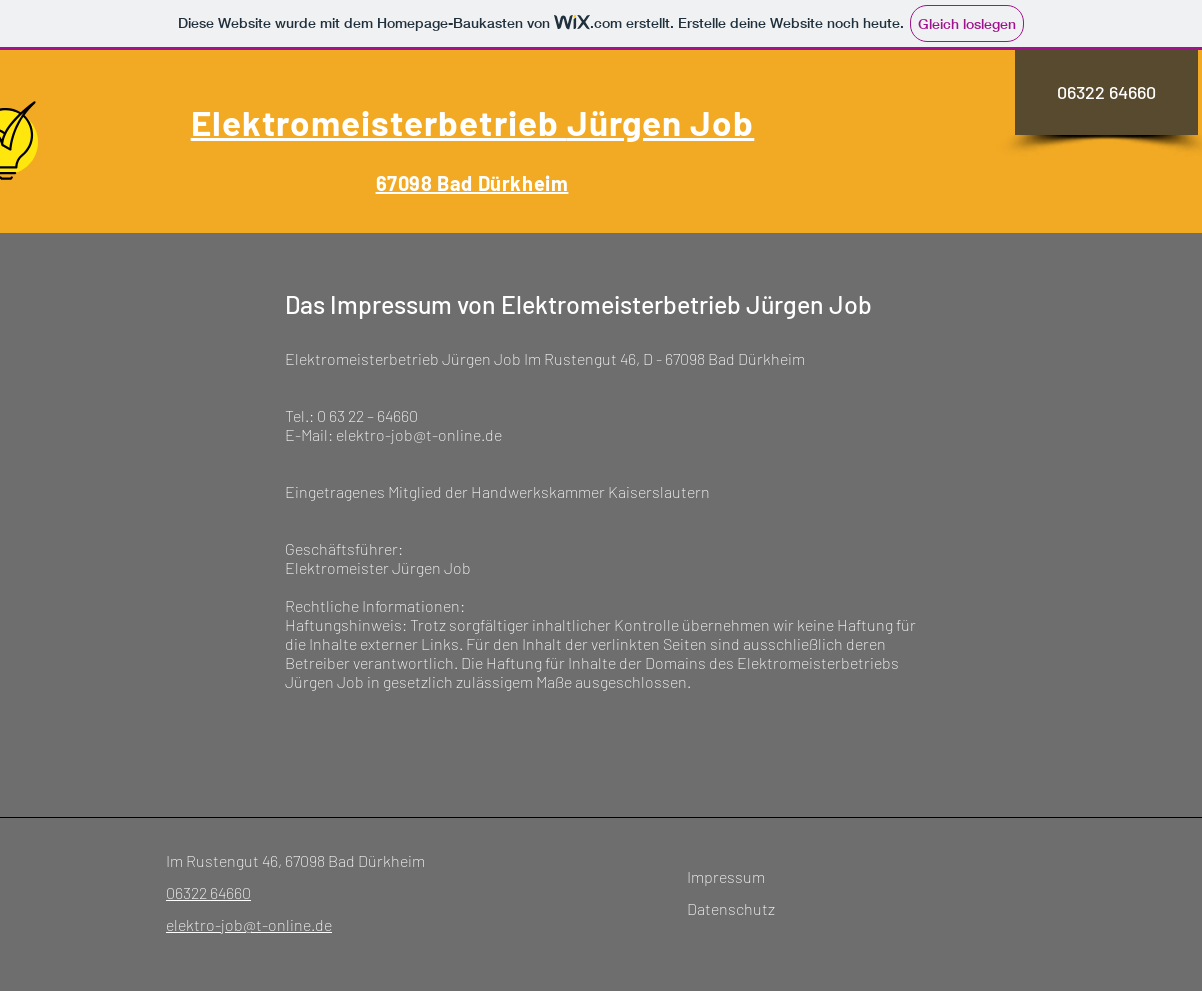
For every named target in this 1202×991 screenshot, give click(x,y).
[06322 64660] (1106, 92)
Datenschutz (731, 908)
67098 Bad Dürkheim (472, 183)
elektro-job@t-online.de (249, 924)
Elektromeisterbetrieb (379, 122)
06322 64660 (208, 892)
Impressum (726, 876)
